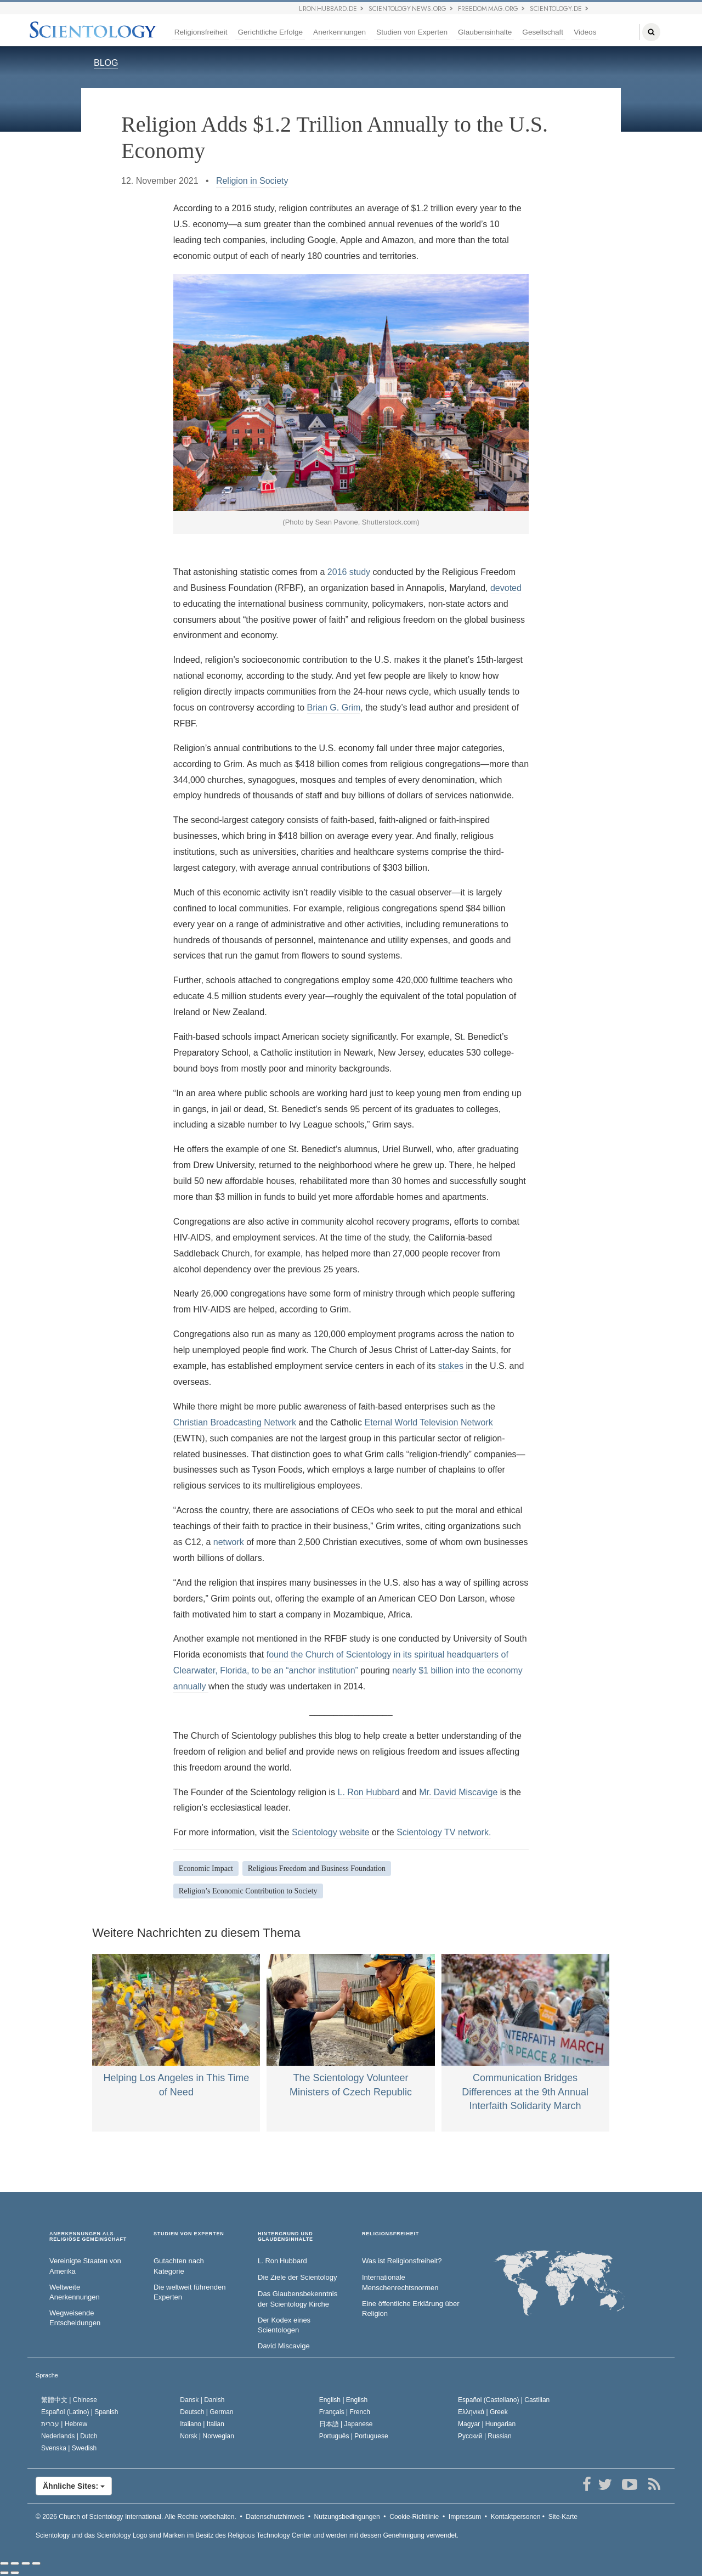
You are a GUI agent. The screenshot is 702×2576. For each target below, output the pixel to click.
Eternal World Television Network (428, 1422)
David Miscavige (284, 2346)
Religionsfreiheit (201, 32)
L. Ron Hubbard (369, 1792)
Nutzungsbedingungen (347, 2517)
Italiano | (202, 2424)
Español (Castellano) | (504, 2400)
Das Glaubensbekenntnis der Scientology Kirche (297, 2299)
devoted (506, 588)
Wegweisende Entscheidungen (74, 2318)
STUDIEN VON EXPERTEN (189, 2233)
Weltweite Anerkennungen (74, 2292)
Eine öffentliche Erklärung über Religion (411, 2308)
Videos (585, 32)
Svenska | (69, 2448)
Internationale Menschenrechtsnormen (400, 2282)
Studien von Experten (412, 32)
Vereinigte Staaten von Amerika (85, 2266)
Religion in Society (252, 180)
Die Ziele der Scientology (297, 2277)
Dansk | (202, 2400)
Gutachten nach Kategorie (179, 2266)
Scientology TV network (443, 1832)
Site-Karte (563, 2517)
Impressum (465, 2517)
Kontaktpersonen (516, 2517)
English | (343, 2400)
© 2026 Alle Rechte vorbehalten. (136, 2517)
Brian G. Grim (334, 707)
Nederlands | (69, 2436)
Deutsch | (206, 2412)
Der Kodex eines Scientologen (284, 2325)
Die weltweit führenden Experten (190, 2292)
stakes (450, 1366)
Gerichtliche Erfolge (270, 32)
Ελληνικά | (483, 2412)
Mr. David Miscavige (458, 1792)
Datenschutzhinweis (275, 2517)
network (228, 1542)
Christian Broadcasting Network (234, 1422)
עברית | (64, 2424)
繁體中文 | (69, 2400)
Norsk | (207, 2436)
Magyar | (487, 2424)
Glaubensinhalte (485, 32)
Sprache (47, 2375)
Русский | (485, 2436)
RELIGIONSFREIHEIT (390, 2233)
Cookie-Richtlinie (414, 2517)
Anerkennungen (339, 32)
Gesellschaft (542, 32)
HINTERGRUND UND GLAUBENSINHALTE (285, 2236)
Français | (344, 2412)
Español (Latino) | (79, 2412)
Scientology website (330, 1832)
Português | (353, 2436)
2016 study (348, 572)
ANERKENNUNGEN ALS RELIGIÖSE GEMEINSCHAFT (88, 2236)
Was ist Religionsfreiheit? (401, 2261)
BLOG (106, 62)
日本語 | (346, 2424)
